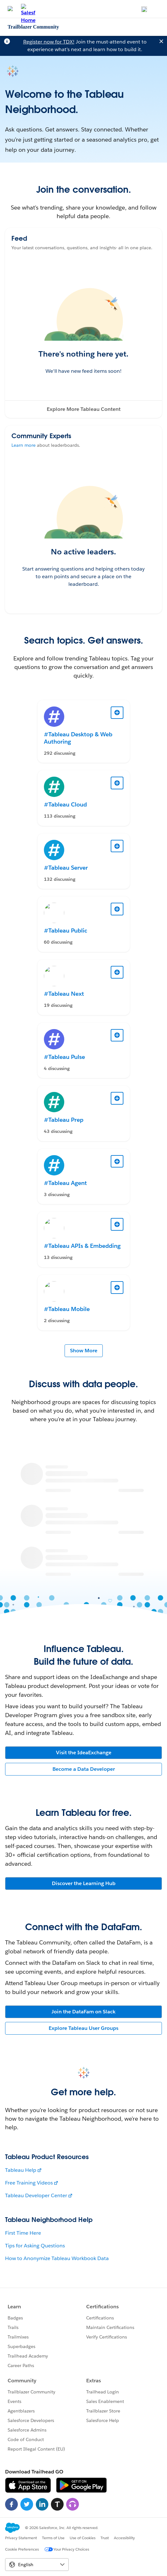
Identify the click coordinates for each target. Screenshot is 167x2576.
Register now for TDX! (48, 41)
